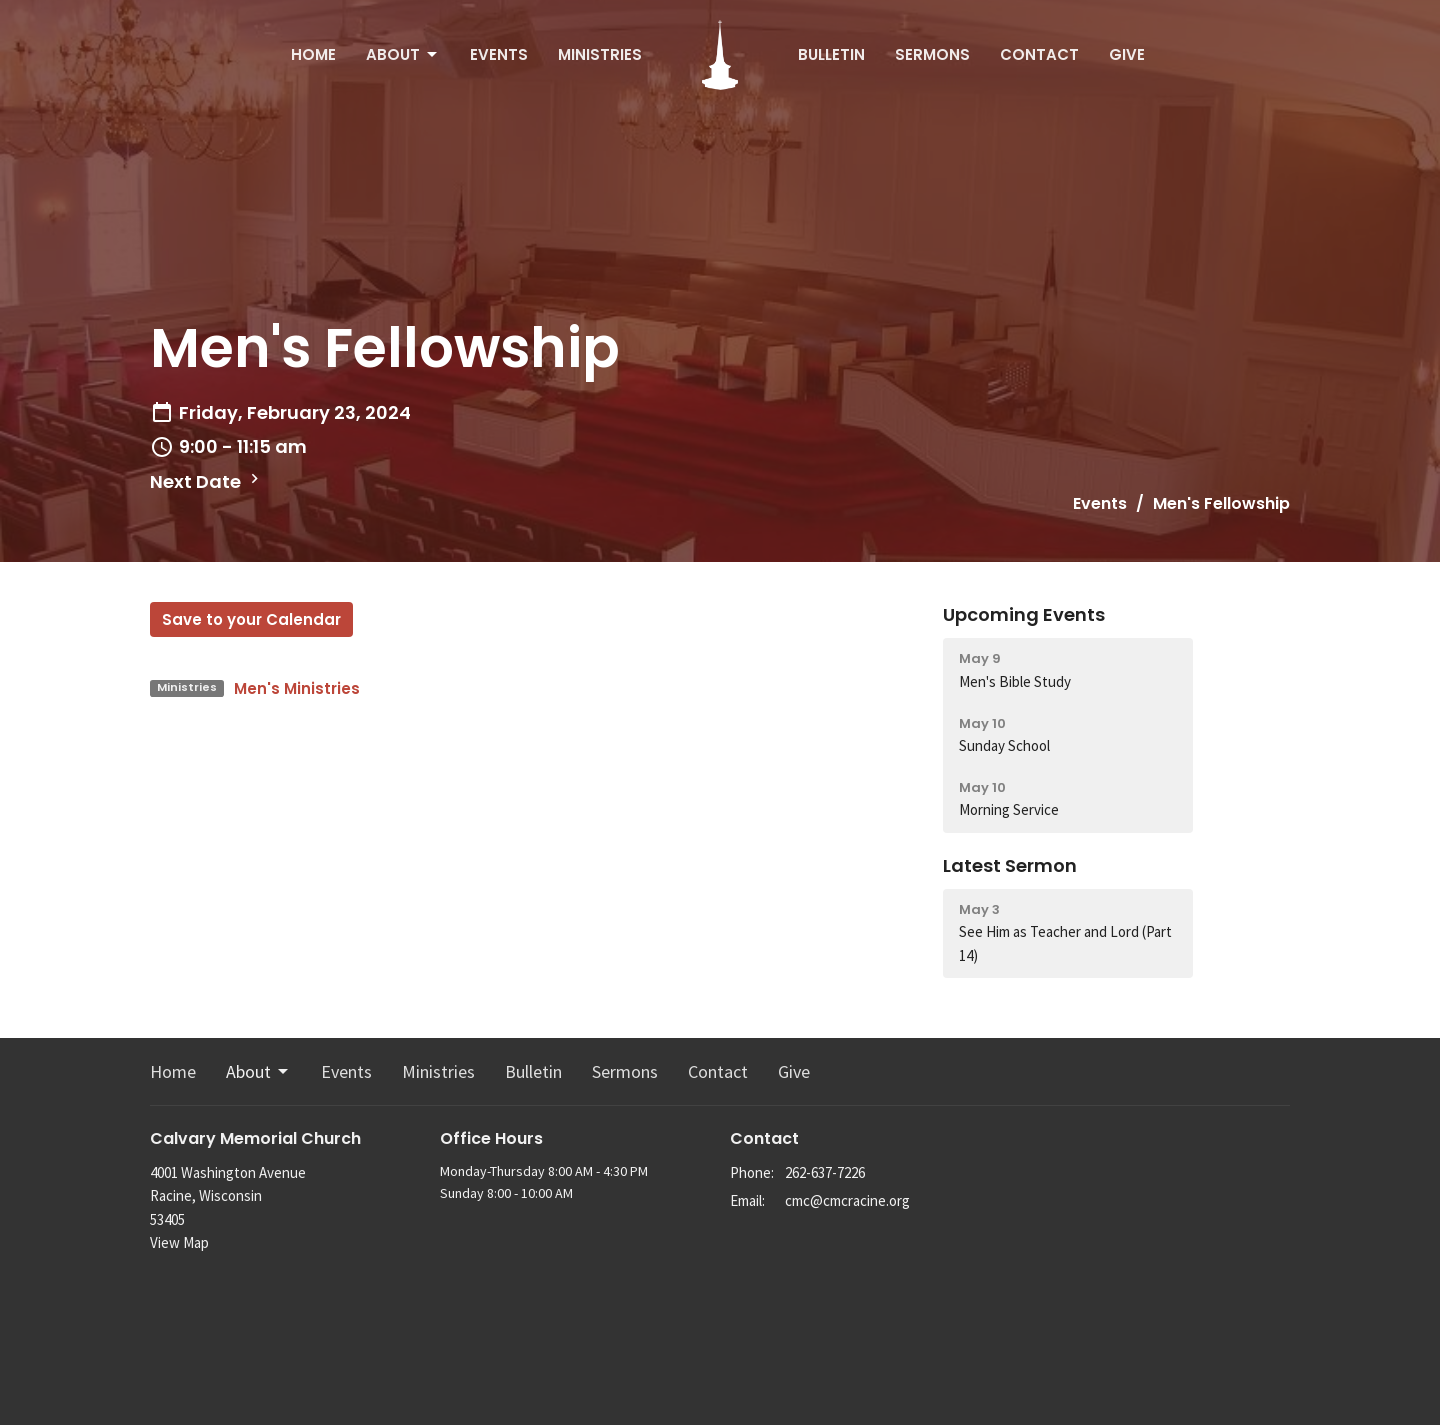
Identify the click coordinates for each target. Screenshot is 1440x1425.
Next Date (207, 481)
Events (499, 54)
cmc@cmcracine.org (847, 1200)
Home (313, 54)
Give (1127, 54)
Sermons (932, 54)
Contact (1039, 54)
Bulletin (831, 54)
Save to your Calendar (251, 619)
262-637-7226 (825, 1172)
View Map (179, 1242)
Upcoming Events (1024, 614)
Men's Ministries (297, 688)
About (403, 54)
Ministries (600, 54)
